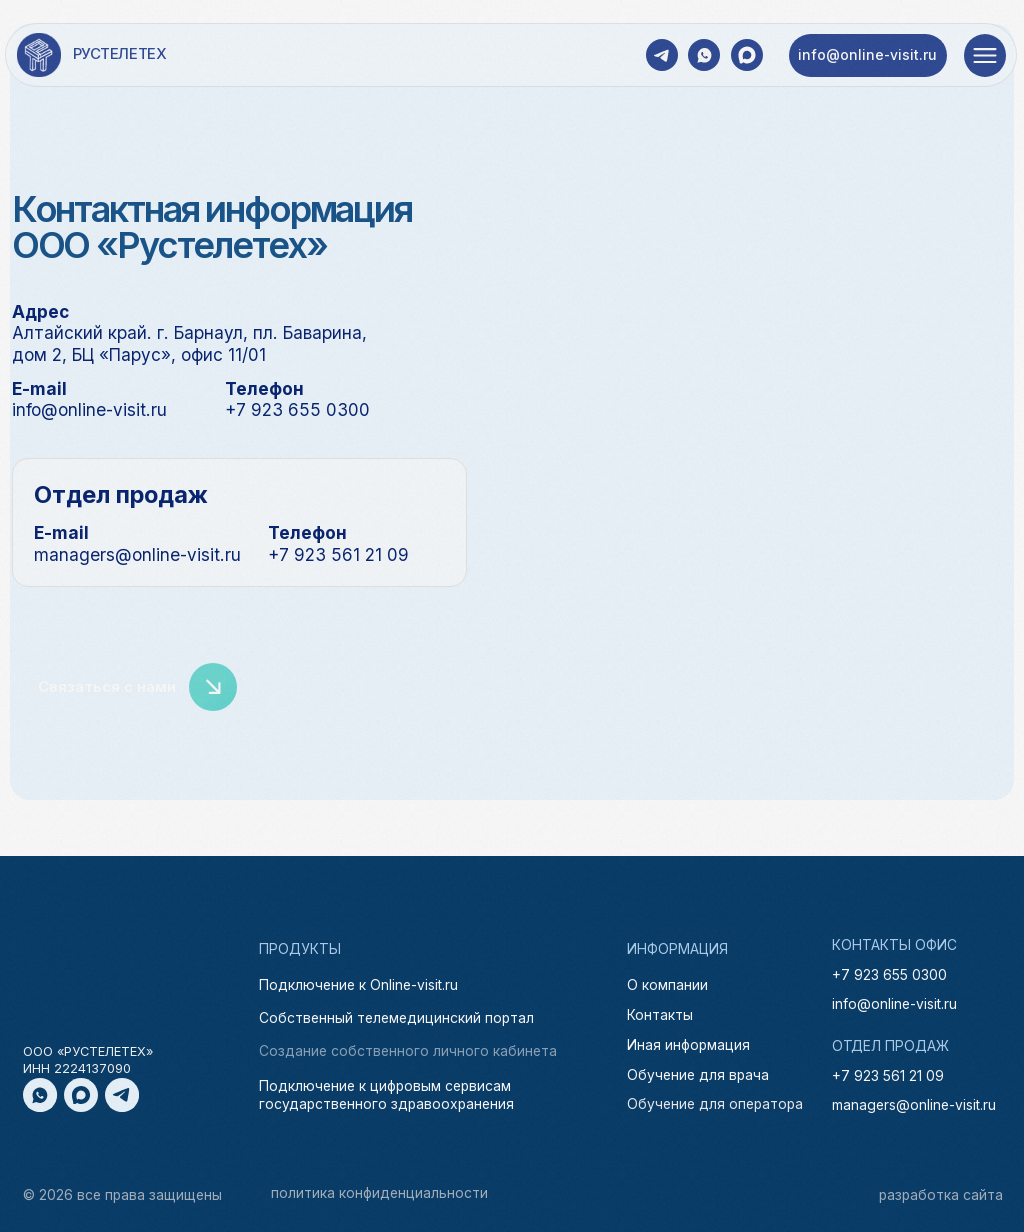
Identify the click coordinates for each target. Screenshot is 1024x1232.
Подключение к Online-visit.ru (358, 986)
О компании (667, 986)
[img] (39, 55)
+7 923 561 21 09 (888, 1076)
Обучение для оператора (715, 1105)
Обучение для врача (698, 1076)
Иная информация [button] (688, 1046)
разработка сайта (941, 1195)
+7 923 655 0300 (889, 975)
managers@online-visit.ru (914, 1105)
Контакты (660, 1016)
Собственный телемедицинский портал (396, 1019)
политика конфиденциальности (379, 1193)
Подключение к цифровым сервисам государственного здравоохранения (386, 1094)
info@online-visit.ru (894, 1004)
